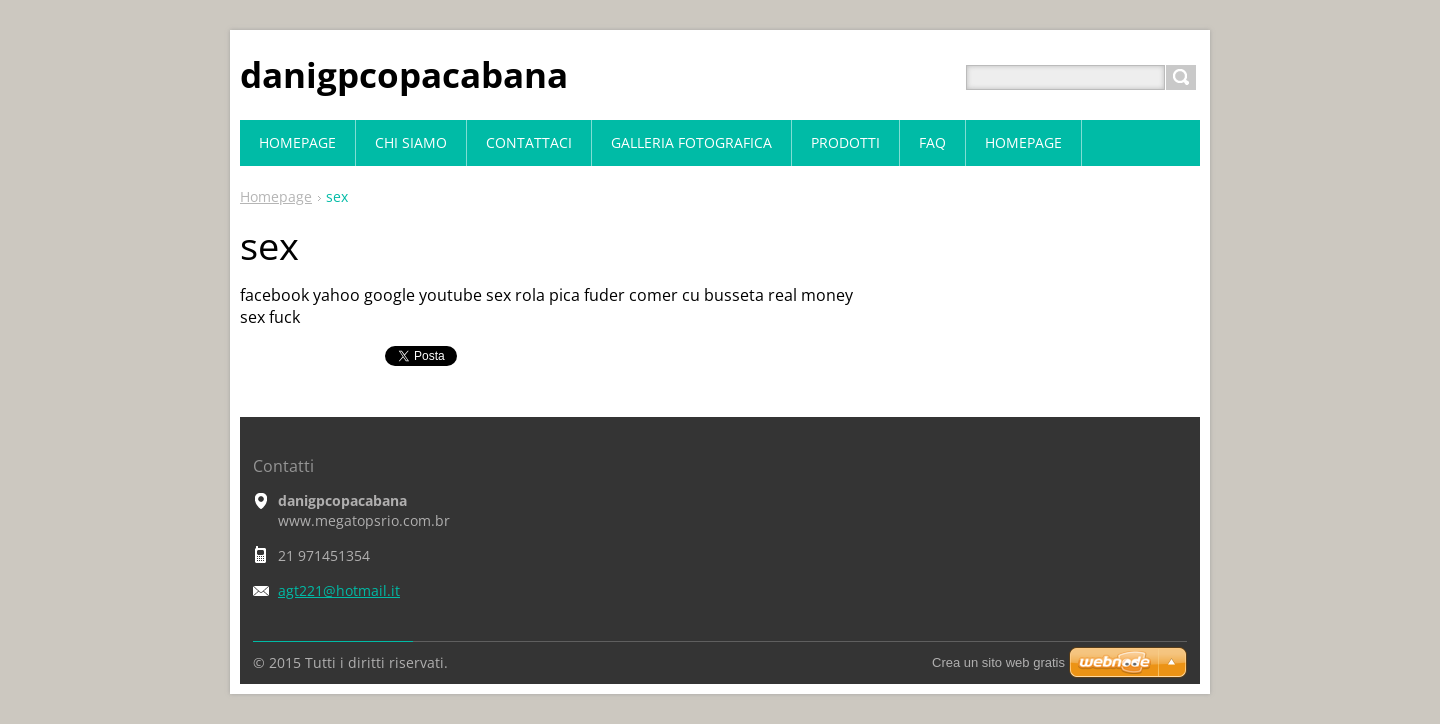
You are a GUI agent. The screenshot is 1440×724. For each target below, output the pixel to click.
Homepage (276, 196)
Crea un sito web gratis (998, 662)
